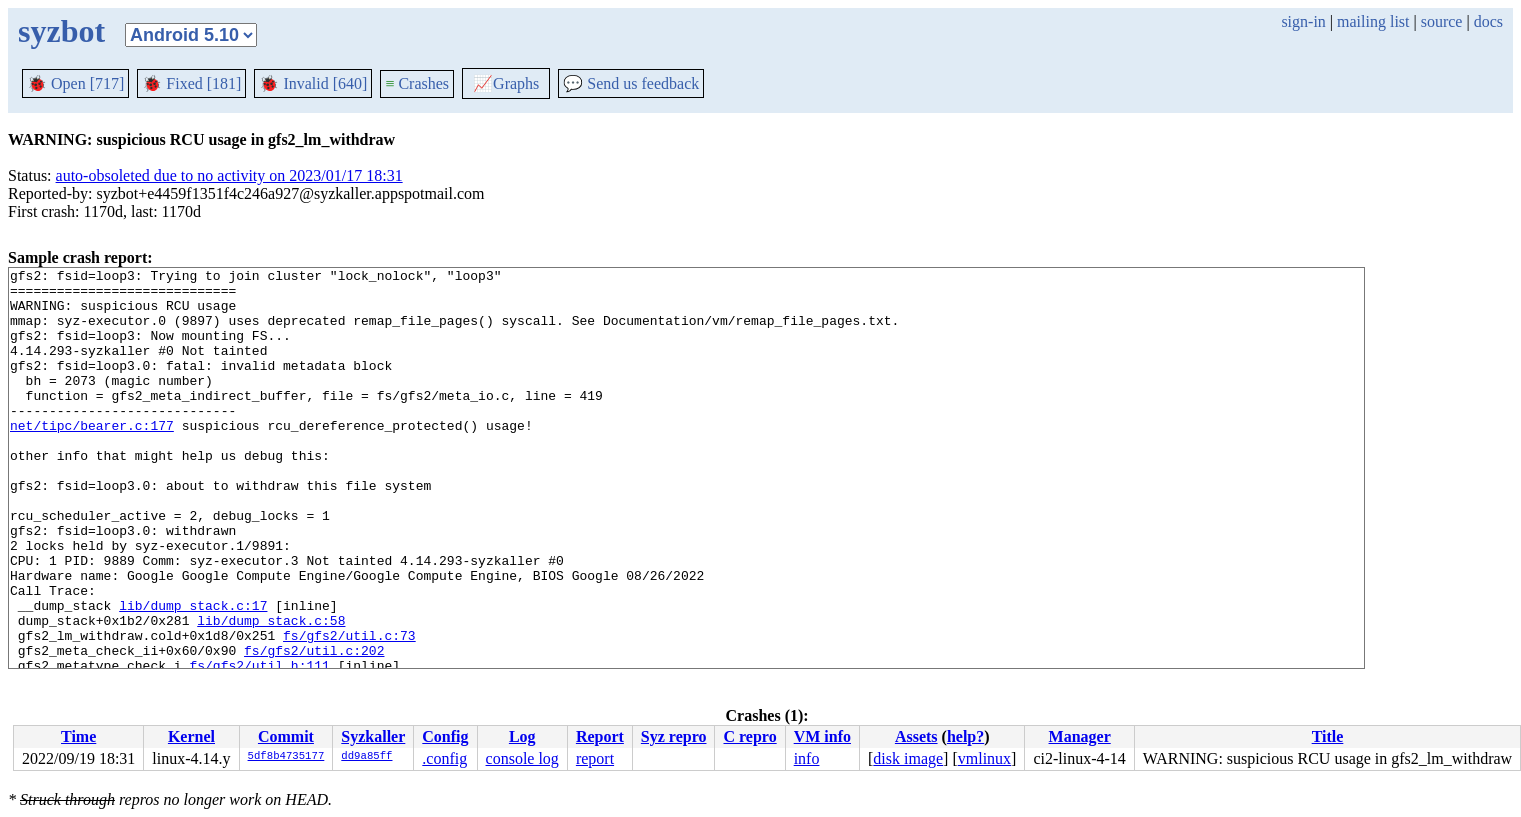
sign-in (1303, 21)
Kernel (191, 736)
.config (444, 758)
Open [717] (75, 83)
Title (1328, 736)
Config (445, 736)
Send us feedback (631, 83)
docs (1488, 21)
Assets (916, 736)
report (595, 758)
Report (600, 736)
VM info (822, 736)
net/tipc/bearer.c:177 (92, 458)
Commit (286, 736)
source (1442, 21)
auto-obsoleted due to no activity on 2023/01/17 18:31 (229, 175)
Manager (1080, 736)
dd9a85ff (366, 757)
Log (522, 736)
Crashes (417, 83)
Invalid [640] (313, 83)
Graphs (506, 83)
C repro (749, 736)
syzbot (61, 31)
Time (78, 736)
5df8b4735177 (286, 757)
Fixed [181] (191, 83)
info (807, 758)
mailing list (1373, 21)
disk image (908, 758)
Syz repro (674, 736)
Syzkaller (373, 736)
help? (965, 736)
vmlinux (984, 758)
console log (522, 758)
